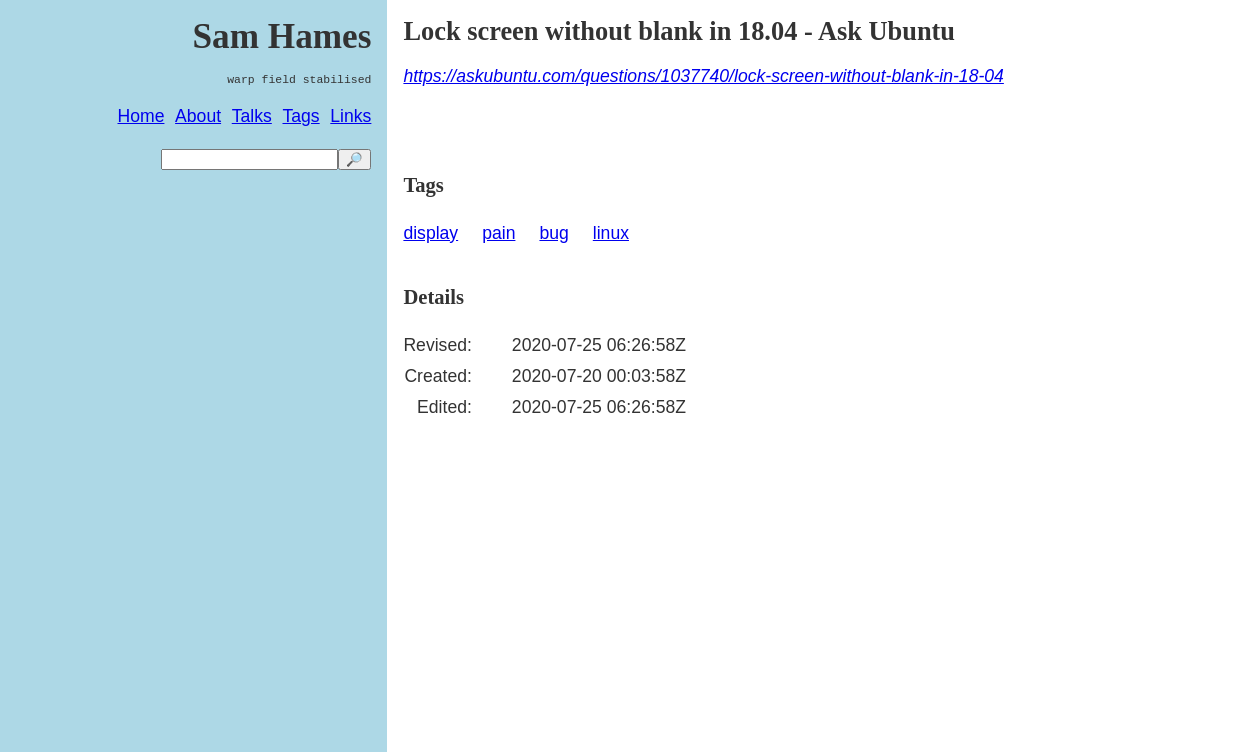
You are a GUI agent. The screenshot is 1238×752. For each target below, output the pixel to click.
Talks (252, 116)
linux (611, 233)
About (198, 116)
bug (553, 233)
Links (350, 116)
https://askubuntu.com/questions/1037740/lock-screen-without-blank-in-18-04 (703, 76)
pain (498, 233)
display (430, 233)
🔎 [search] (354, 159)
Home (141, 116)
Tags (300, 116)
